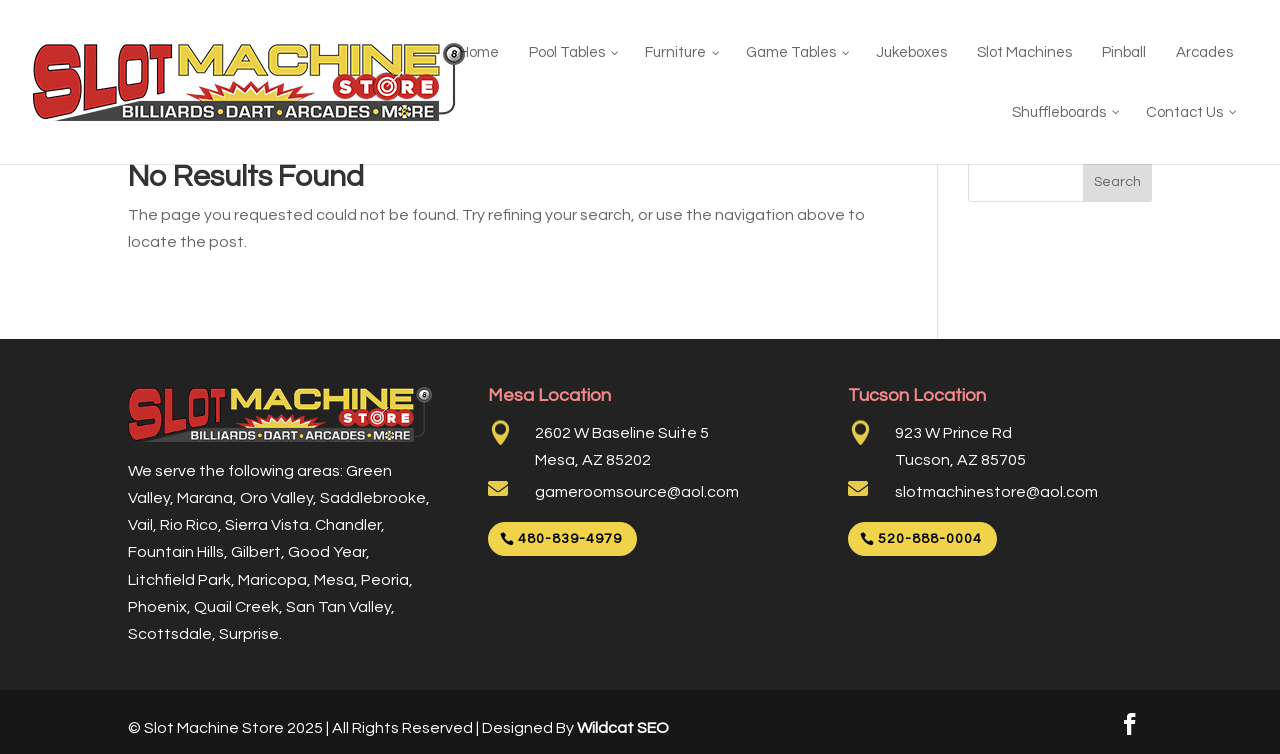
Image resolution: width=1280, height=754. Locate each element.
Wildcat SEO (623, 728)
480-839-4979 (570, 539)
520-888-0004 (930, 539)
